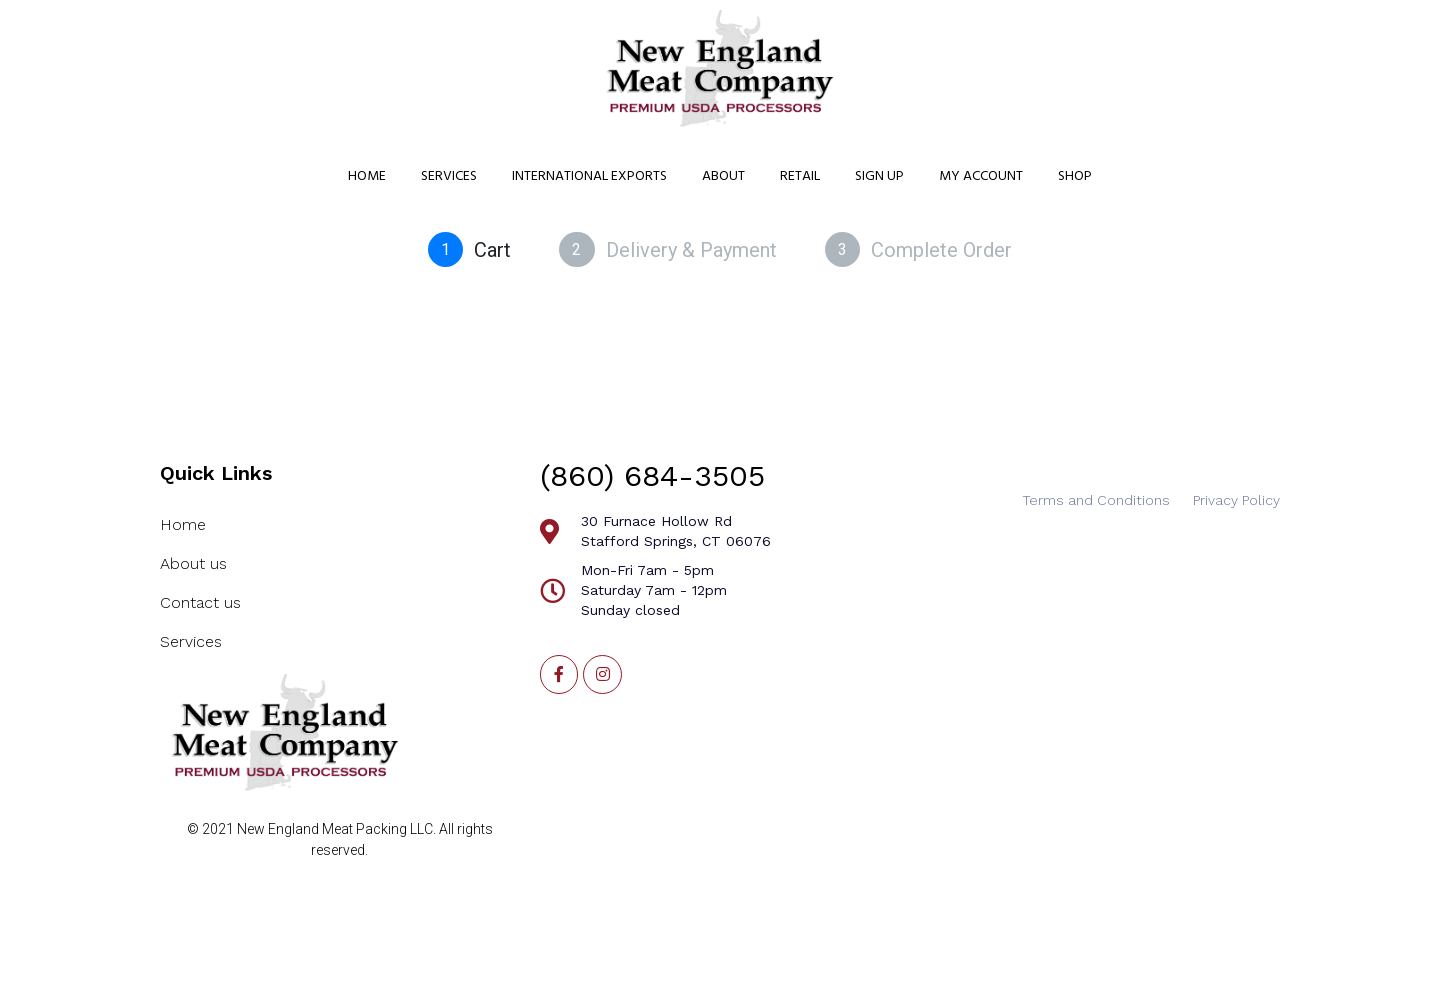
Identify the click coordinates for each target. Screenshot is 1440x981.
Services (449, 176)
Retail (800, 176)
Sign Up (879, 176)
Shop (1075, 176)
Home (367, 176)
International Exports (589, 176)
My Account (981, 176)
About (723, 176)
